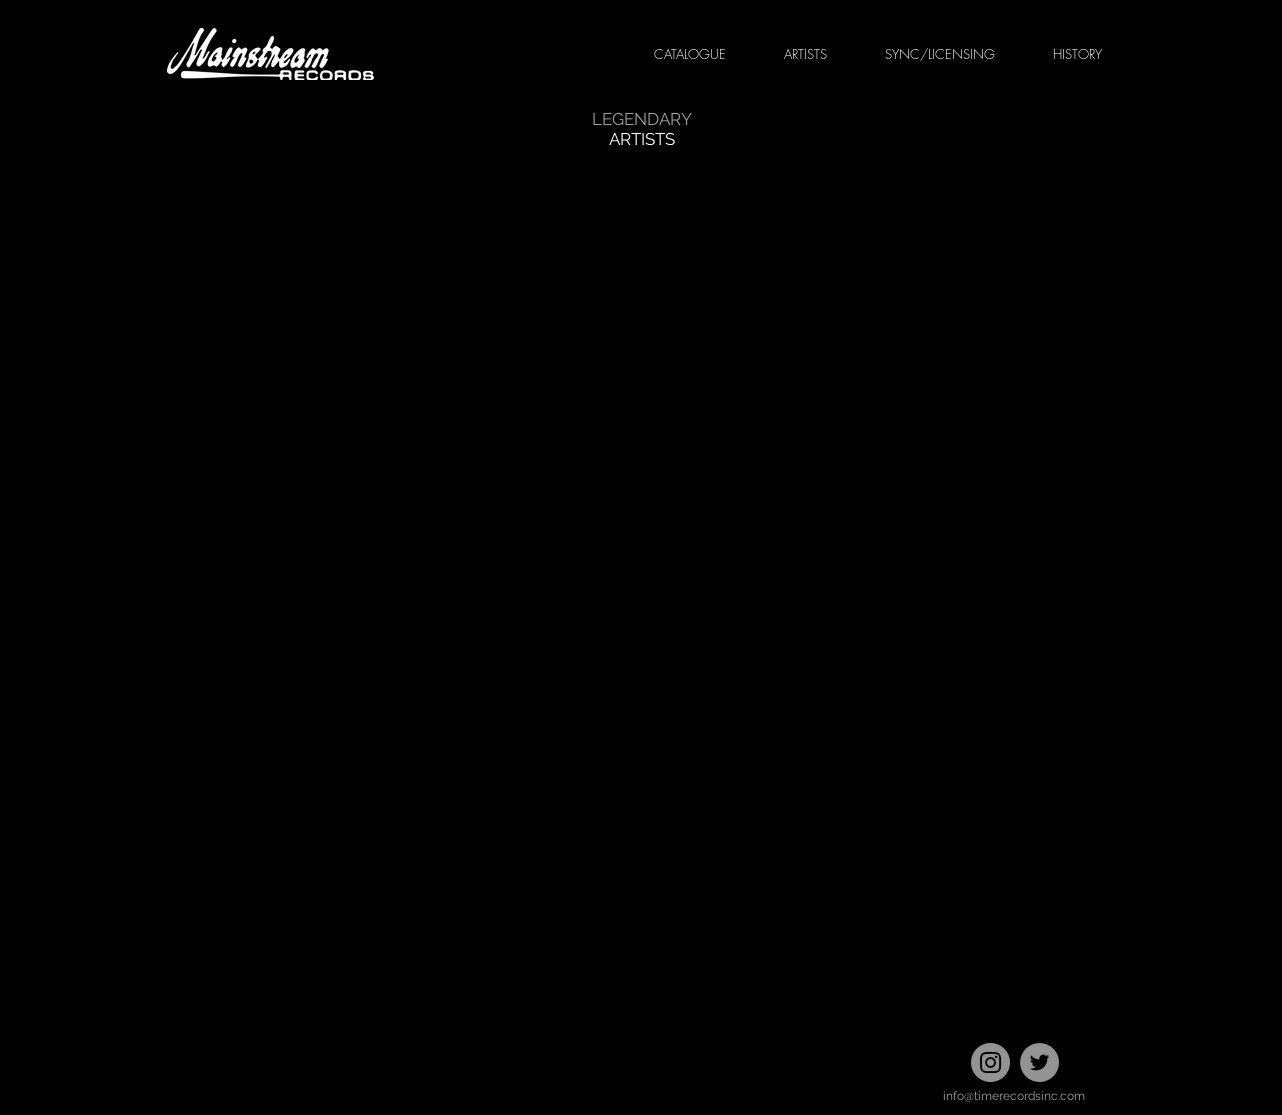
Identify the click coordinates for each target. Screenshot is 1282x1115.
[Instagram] (990, 1062)
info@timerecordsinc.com (1014, 1096)
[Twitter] (1039, 1062)
